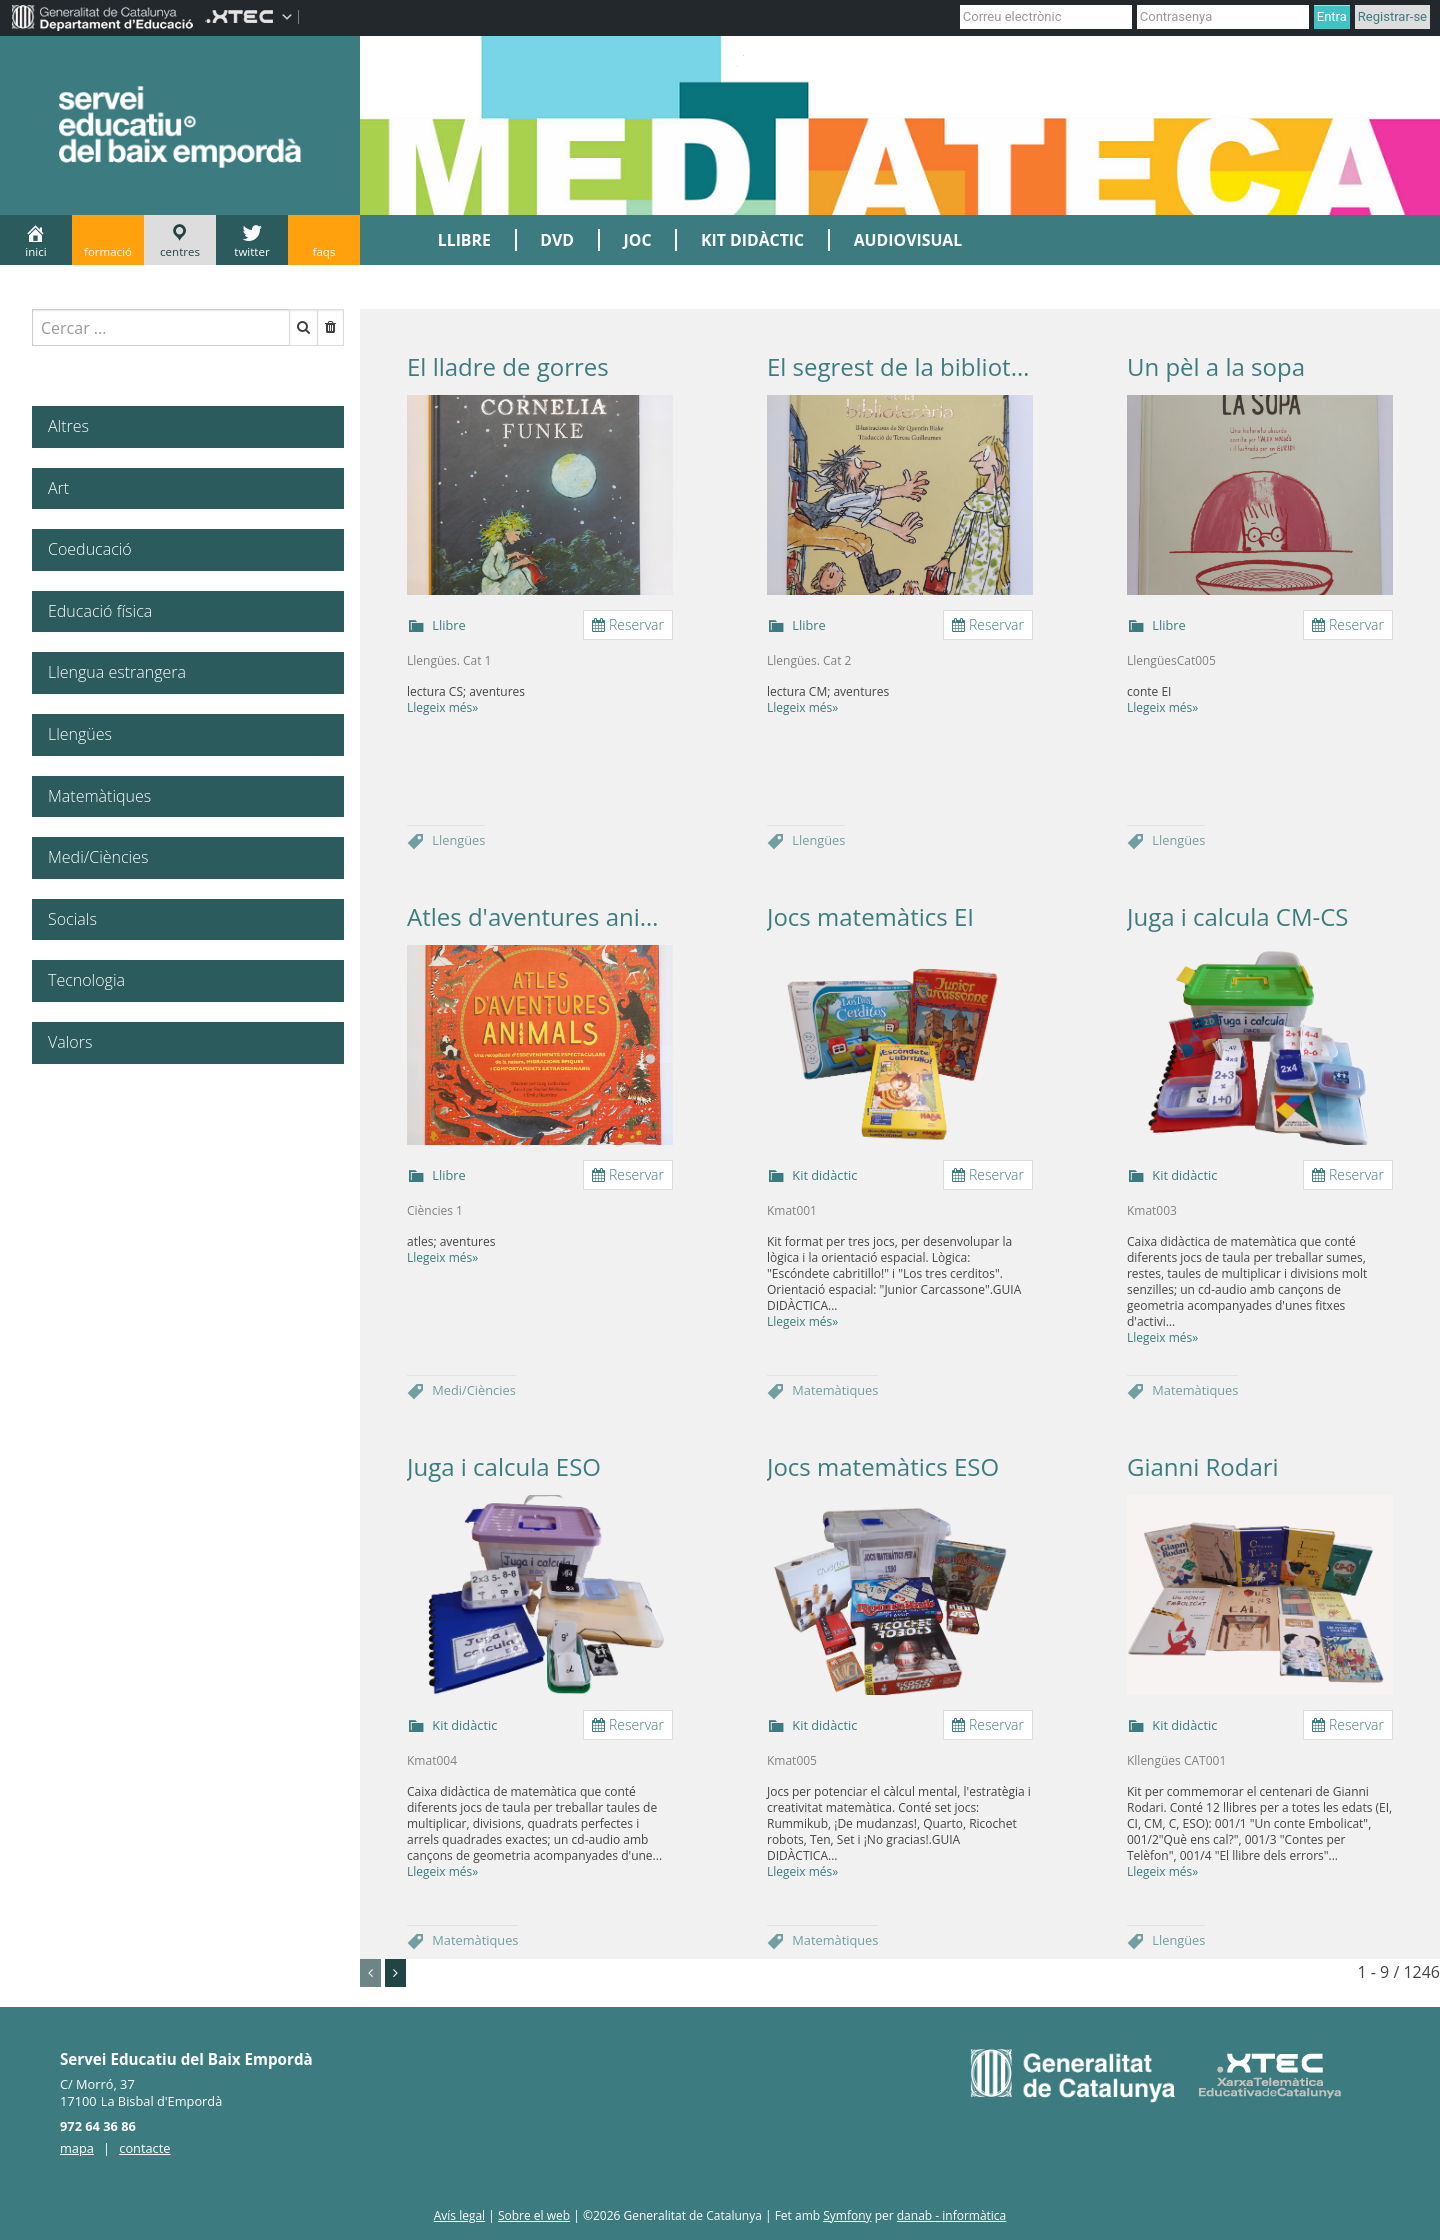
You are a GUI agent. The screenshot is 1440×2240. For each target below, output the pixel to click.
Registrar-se (1392, 16)
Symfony (847, 2215)
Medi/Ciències (473, 1390)
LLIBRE (464, 240)
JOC (638, 240)
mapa (77, 2148)
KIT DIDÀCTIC (752, 240)
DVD (557, 240)
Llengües (458, 840)
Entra (1332, 16)
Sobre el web (534, 2215)
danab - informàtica (952, 2215)
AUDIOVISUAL (908, 240)
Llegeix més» (442, 707)
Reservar (628, 624)
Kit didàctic (824, 1175)
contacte (144, 2148)
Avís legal (459, 2215)
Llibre (448, 625)
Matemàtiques (835, 1390)
